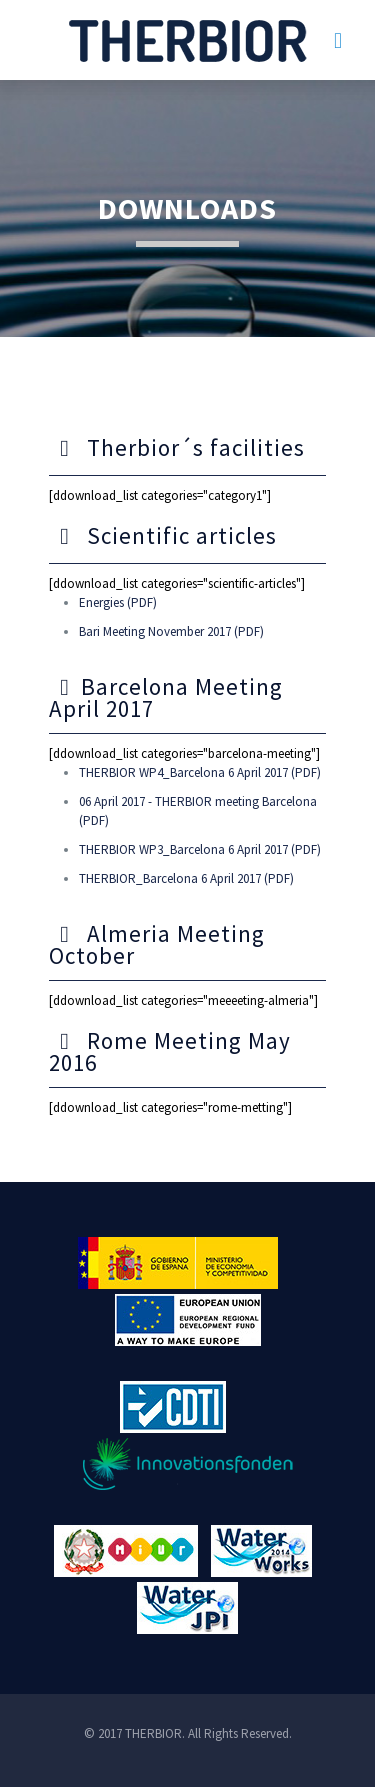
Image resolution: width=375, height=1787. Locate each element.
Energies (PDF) (118, 602)
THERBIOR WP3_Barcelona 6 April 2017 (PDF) (200, 849)
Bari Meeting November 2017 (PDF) (171, 631)
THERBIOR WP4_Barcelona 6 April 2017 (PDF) (200, 772)
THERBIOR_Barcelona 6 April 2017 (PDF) (186, 878)
